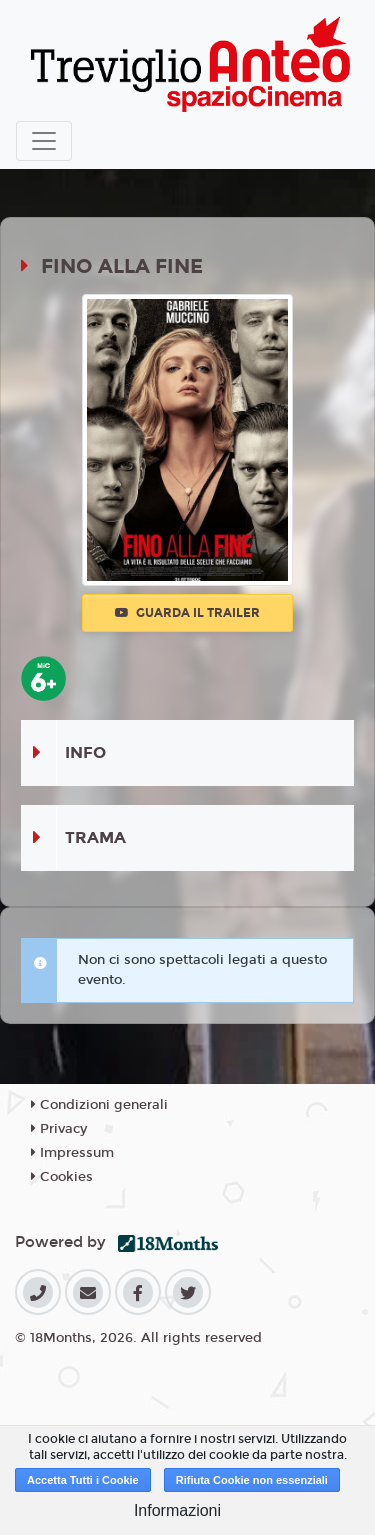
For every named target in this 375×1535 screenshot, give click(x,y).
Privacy (59, 1129)
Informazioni (177, 1510)
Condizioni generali (99, 1105)
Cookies (62, 1177)
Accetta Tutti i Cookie (83, 1480)
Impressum (72, 1153)
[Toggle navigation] (44, 141)
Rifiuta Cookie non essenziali (252, 1480)
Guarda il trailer (187, 613)
